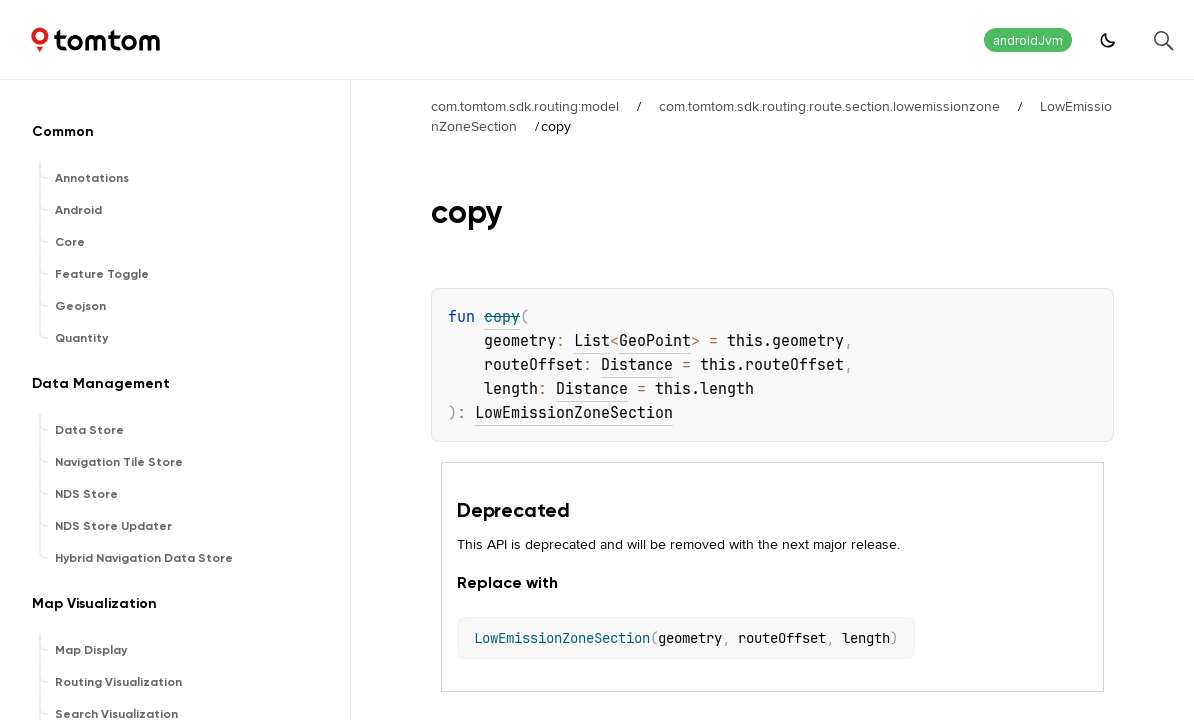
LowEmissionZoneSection (574, 413)
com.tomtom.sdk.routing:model (525, 106)
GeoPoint (655, 341)
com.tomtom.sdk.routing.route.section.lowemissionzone (829, 106)
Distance (637, 365)
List (592, 341)
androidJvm (1028, 40)
